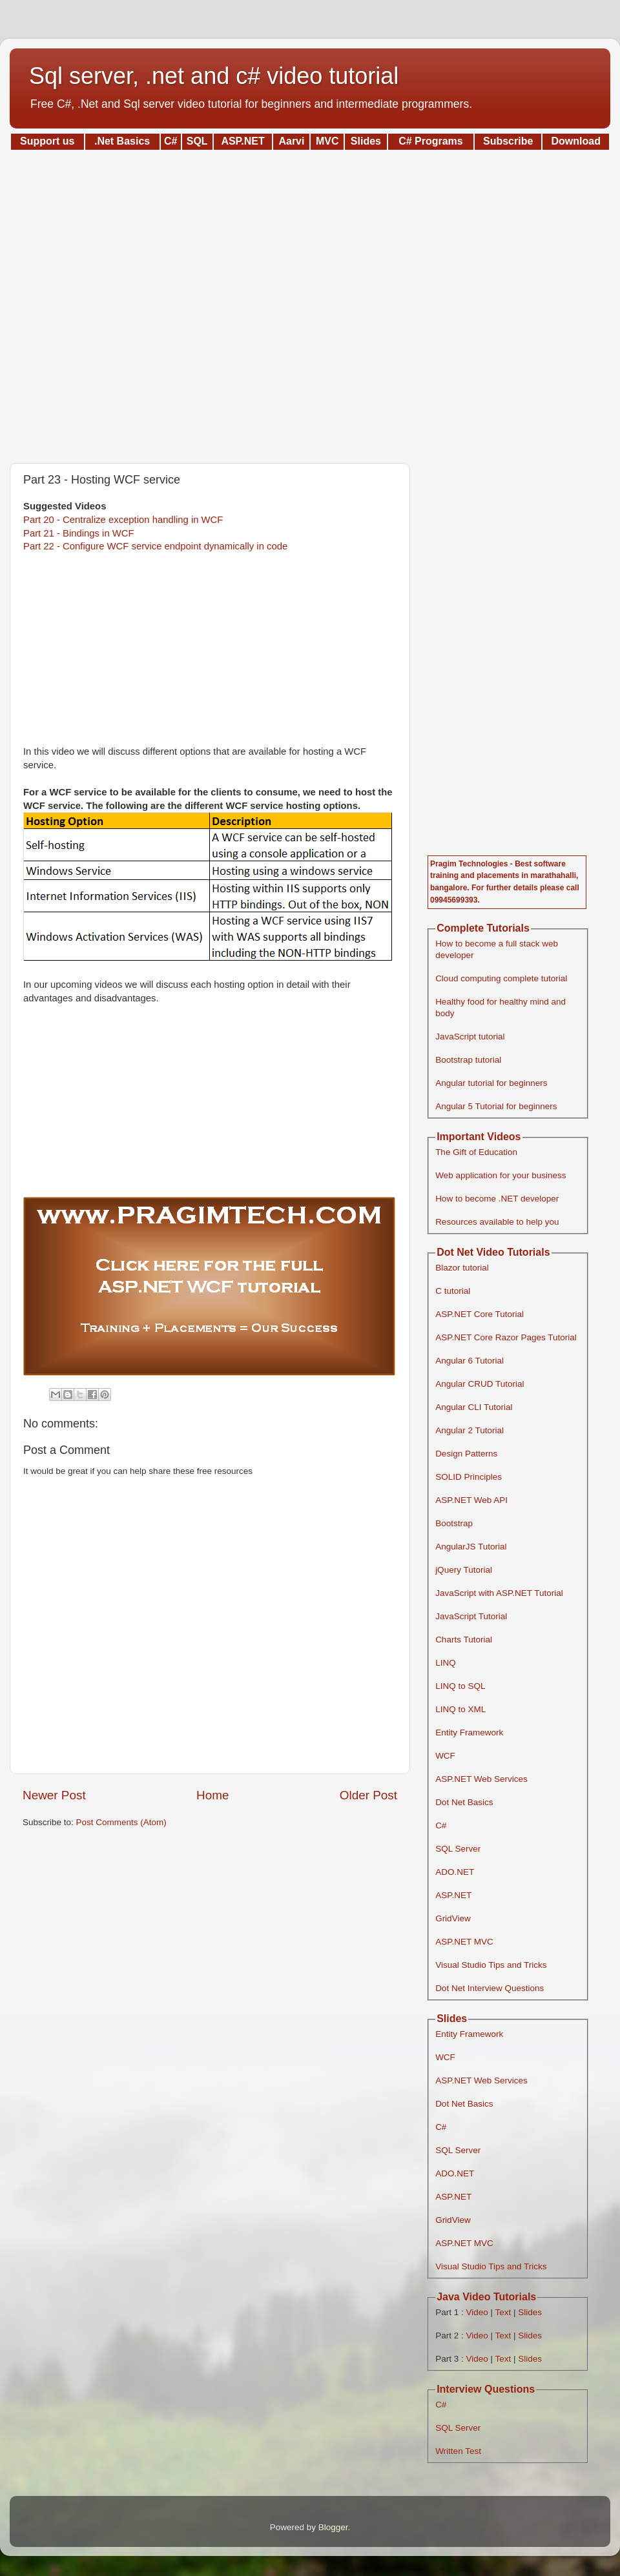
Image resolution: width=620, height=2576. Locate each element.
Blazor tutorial (462, 1268)
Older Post (368, 1795)
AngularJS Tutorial (470, 1546)
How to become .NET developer (497, 1198)
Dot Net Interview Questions (489, 1988)
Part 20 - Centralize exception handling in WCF (123, 520)
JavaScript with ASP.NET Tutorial (499, 1593)
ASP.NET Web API (471, 1500)
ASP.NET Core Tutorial (479, 1314)
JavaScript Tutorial (471, 1616)
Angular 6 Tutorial (469, 1360)
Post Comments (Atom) (121, 1822)
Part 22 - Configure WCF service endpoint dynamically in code (155, 546)
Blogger (333, 2527)
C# (440, 1825)
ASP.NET (453, 1895)
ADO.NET (454, 1872)
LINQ (445, 1663)
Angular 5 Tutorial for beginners (496, 1106)
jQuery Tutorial (463, 1570)
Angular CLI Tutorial (473, 1407)
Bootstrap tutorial (468, 1060)
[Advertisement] (310, 302)
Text (503, 2312)
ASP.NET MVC (464, 1942)
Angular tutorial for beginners (491, 1083)
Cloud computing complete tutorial (501, 978)
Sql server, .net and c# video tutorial (213, 76)
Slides (530, 2312)
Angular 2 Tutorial (469, 1430)
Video (477, 2312)
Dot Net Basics (464, 1802)
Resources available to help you (497, 1222)
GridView (453, 1918)
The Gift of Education (476, 1152)
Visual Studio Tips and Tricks (490, 1965)
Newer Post (54, 1795)
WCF (445, 1756)
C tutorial (452, 1291)
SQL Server (457, 1849)
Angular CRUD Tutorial (479, 1384)
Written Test (458, 2451)
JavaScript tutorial (469, 1036)
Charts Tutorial (463, 1639)
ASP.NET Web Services (481, 1779)
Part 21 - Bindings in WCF (78, 533)
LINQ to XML (460, 1709)
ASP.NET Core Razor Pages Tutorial (506, 1337)
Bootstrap (454, 1523)
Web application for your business (500, 1175)
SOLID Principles (468, 1477)
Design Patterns (466, 1453)
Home (212, 1795)
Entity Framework (469, 1732)
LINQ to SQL (460, 1686)
